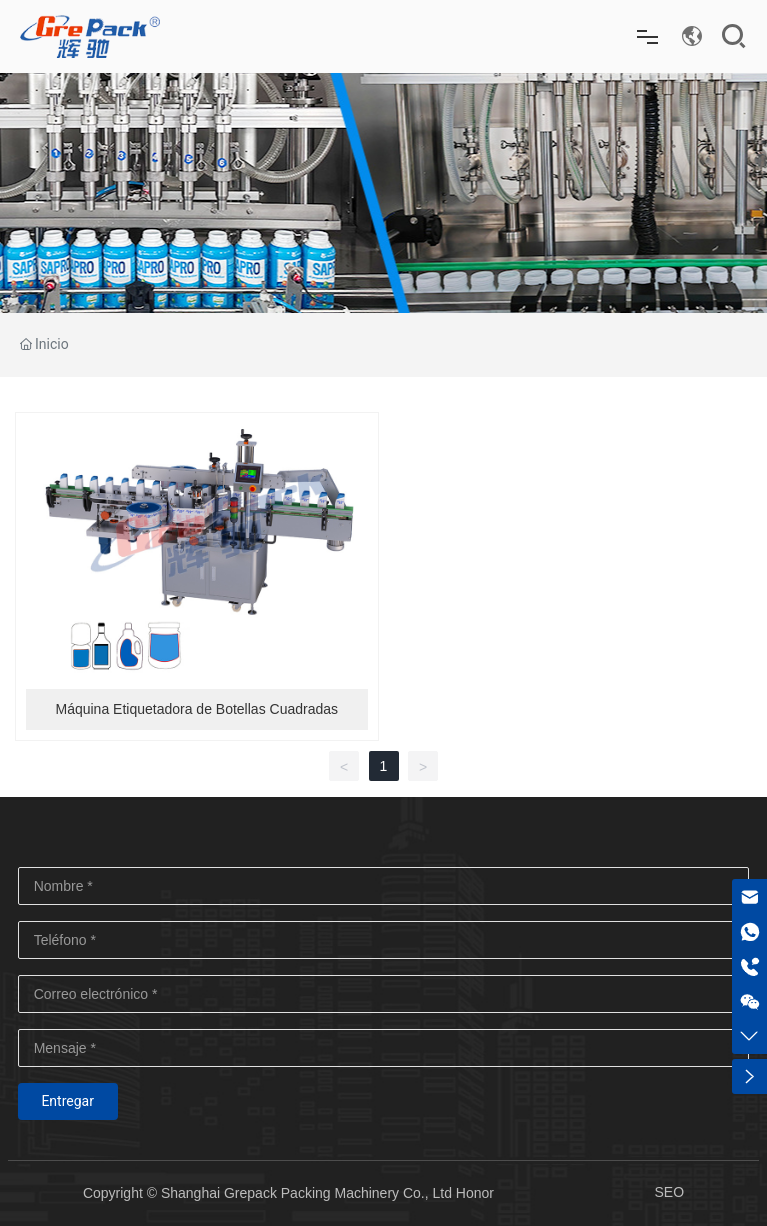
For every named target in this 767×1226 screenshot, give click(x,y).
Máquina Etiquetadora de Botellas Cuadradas (196, 709)
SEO (669, 1192)
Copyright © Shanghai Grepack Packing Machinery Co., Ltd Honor (288, 1193)
